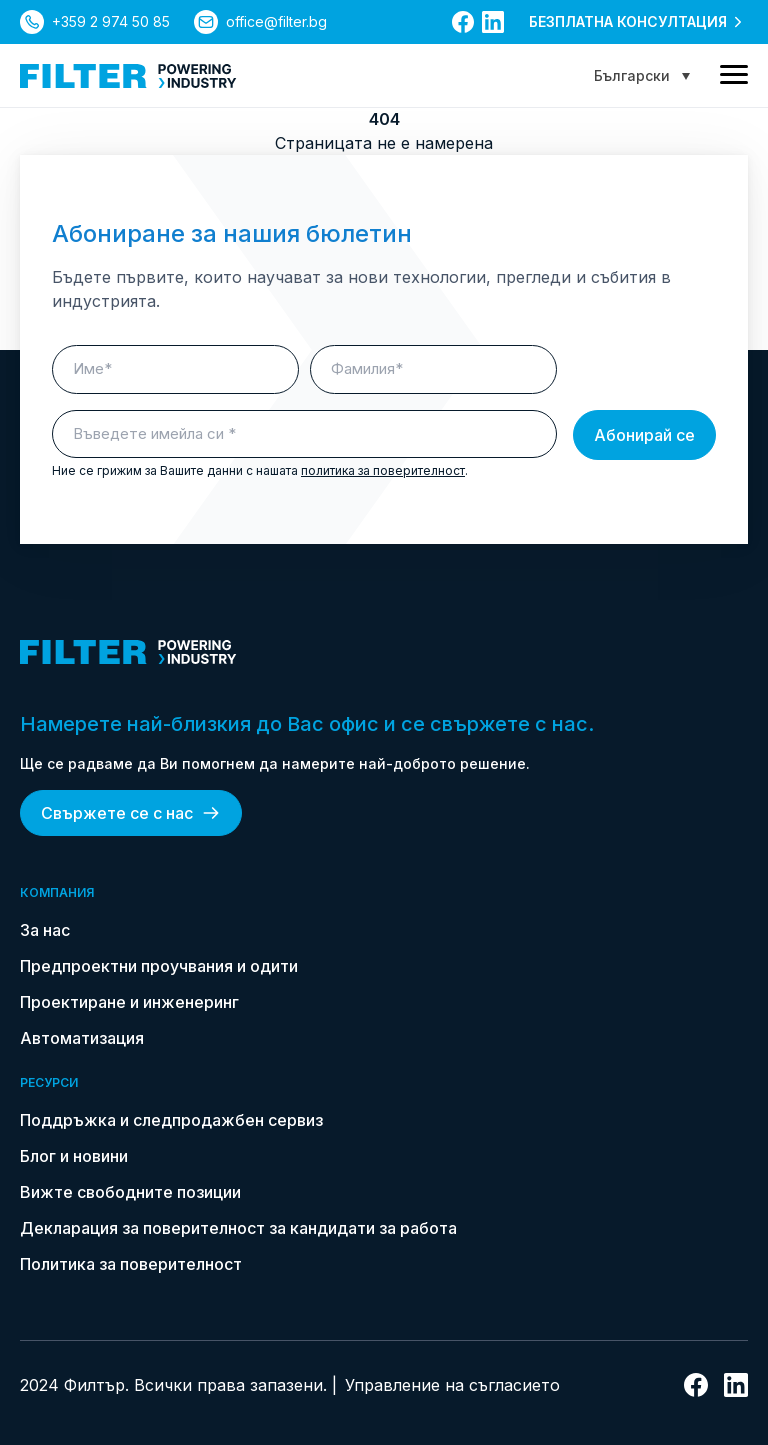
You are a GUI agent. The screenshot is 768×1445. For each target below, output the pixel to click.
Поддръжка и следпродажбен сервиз (171, 1120)
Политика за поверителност (131, 1264)
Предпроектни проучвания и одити (159, 966)
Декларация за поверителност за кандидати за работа (238, 1228)
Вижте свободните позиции (130, 1192)
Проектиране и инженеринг (129, 1002)
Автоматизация (82, 1038)
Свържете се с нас (131, 813)
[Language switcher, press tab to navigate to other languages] (642, 75)
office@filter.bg (276, 21)
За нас (45, 930)
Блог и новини (74, 1156)
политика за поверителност (383, 470)
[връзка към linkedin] (493, 22)
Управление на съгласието (452, 1385)
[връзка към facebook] (463, 22)
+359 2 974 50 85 (111, 21)
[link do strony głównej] (128, 76)
